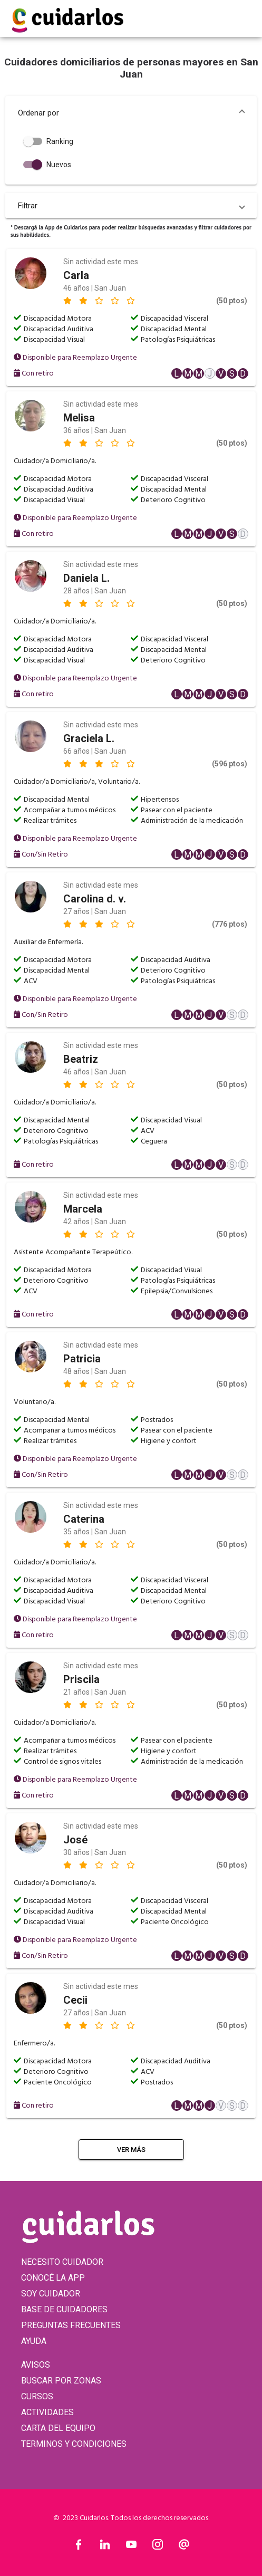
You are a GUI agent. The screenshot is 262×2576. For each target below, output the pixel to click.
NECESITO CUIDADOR (62, 2262)
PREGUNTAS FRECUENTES (71, 2325)
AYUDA (33, 2341)
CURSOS (37, 2396)
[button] (131, 113)
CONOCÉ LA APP (53, 2278)
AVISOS (35, 2365)
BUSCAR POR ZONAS (61, 2381)
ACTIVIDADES (47, 2412)
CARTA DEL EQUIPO (58, 2428)
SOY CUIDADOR (50, 2294)
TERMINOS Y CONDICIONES (74, 2444)
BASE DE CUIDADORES (64, 2309)
